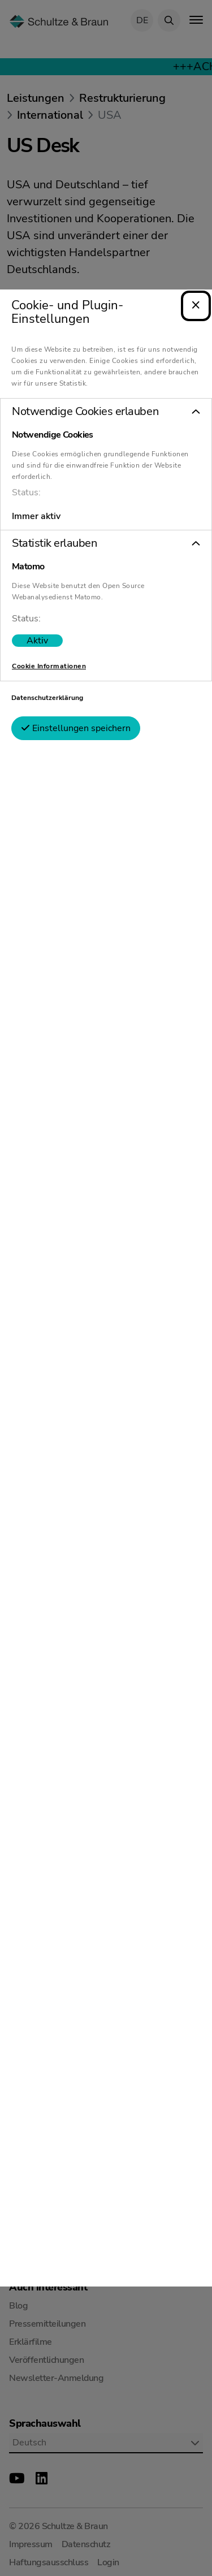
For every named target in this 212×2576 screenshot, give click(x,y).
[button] (106, 403)
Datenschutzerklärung (47, 689)
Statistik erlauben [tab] (54, 535)
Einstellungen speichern (76, 720)
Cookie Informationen (49, 657)
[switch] (37, 632)
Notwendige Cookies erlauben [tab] (85, 403)
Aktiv (37, 632)
